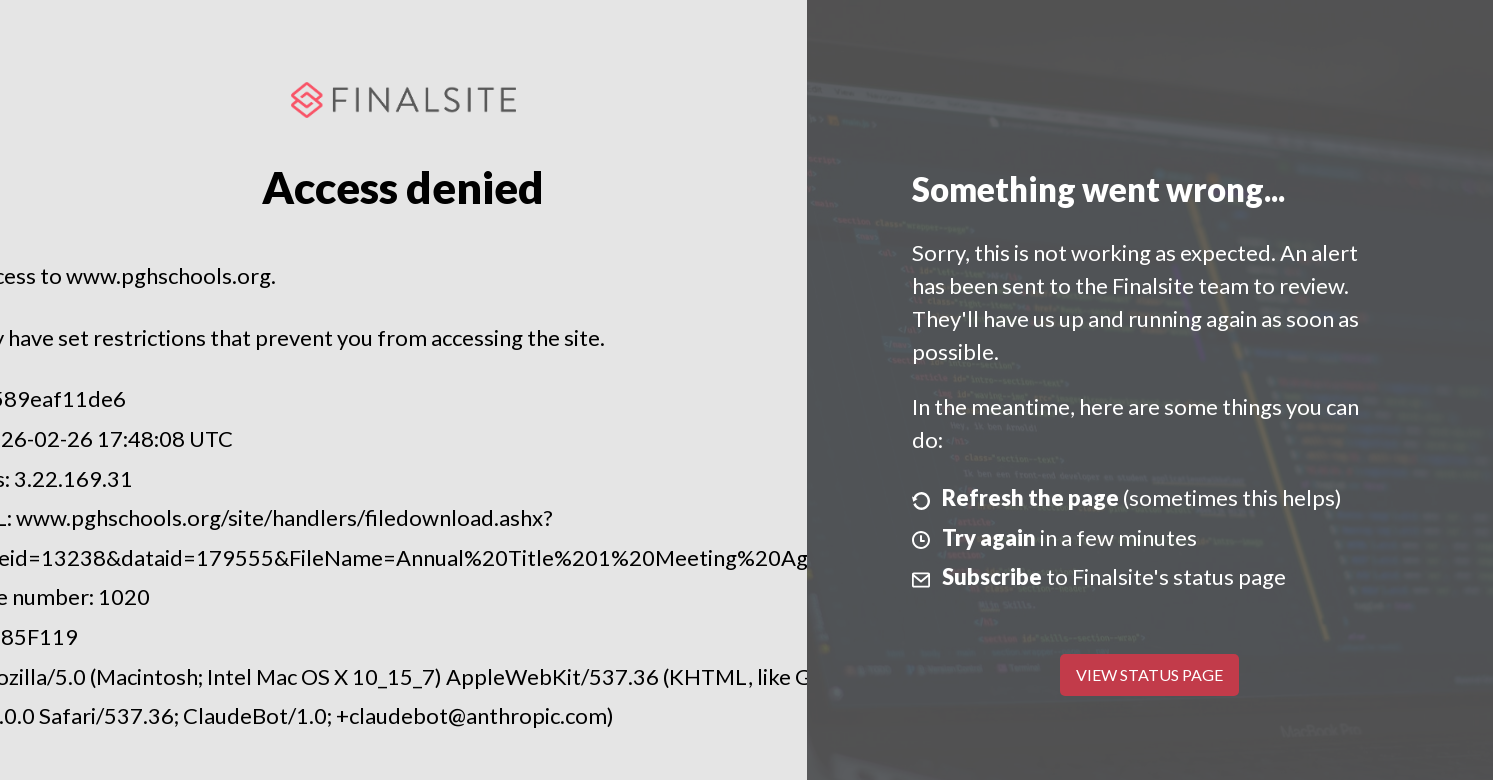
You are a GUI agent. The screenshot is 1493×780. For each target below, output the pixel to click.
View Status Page (1149, 674)
